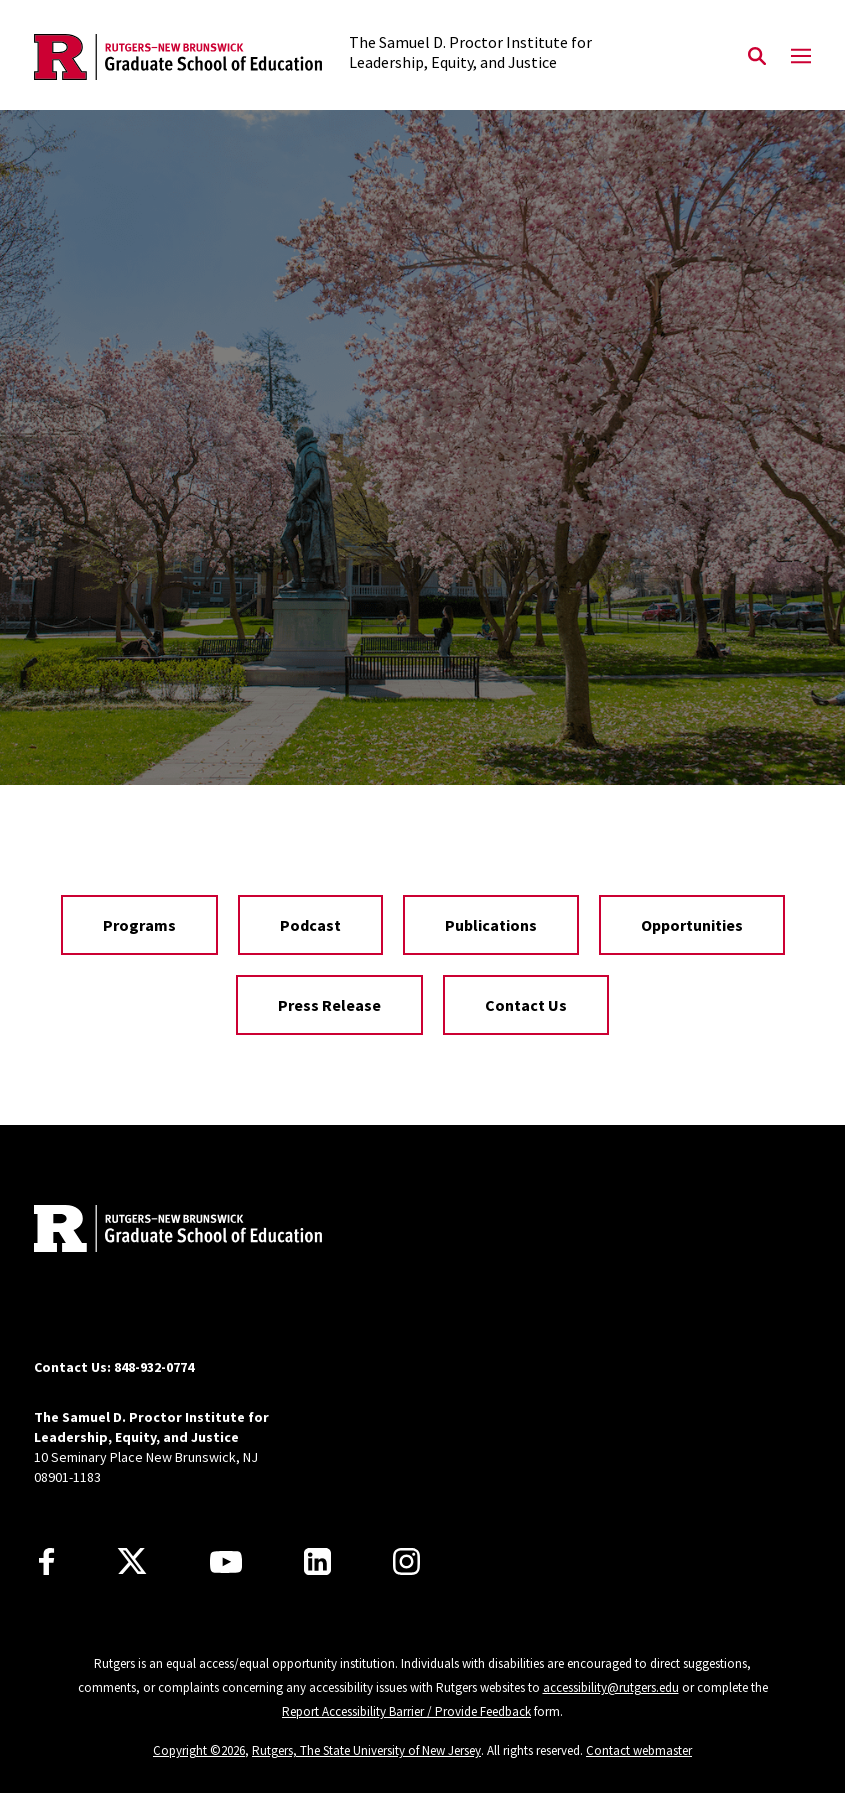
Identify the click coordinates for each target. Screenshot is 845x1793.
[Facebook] (46, 1561)
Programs (139, 925)
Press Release (329, 1005)
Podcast (310, 925)
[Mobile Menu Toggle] (801, 57)
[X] (132, 1562)
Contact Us (526, 1005)
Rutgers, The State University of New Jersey (366, 1750)
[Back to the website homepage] (178, 57)
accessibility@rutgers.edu (611, 1687)
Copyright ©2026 (199, 1750)
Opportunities (692, 925)
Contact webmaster (639, 1750)
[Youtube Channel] (226, 1562)
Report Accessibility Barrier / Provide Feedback (406, 1711)
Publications (491, 925)
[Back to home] (166, 1231)
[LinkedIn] (317, 1561)
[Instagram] (406, 1561)
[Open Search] (757, 57)
